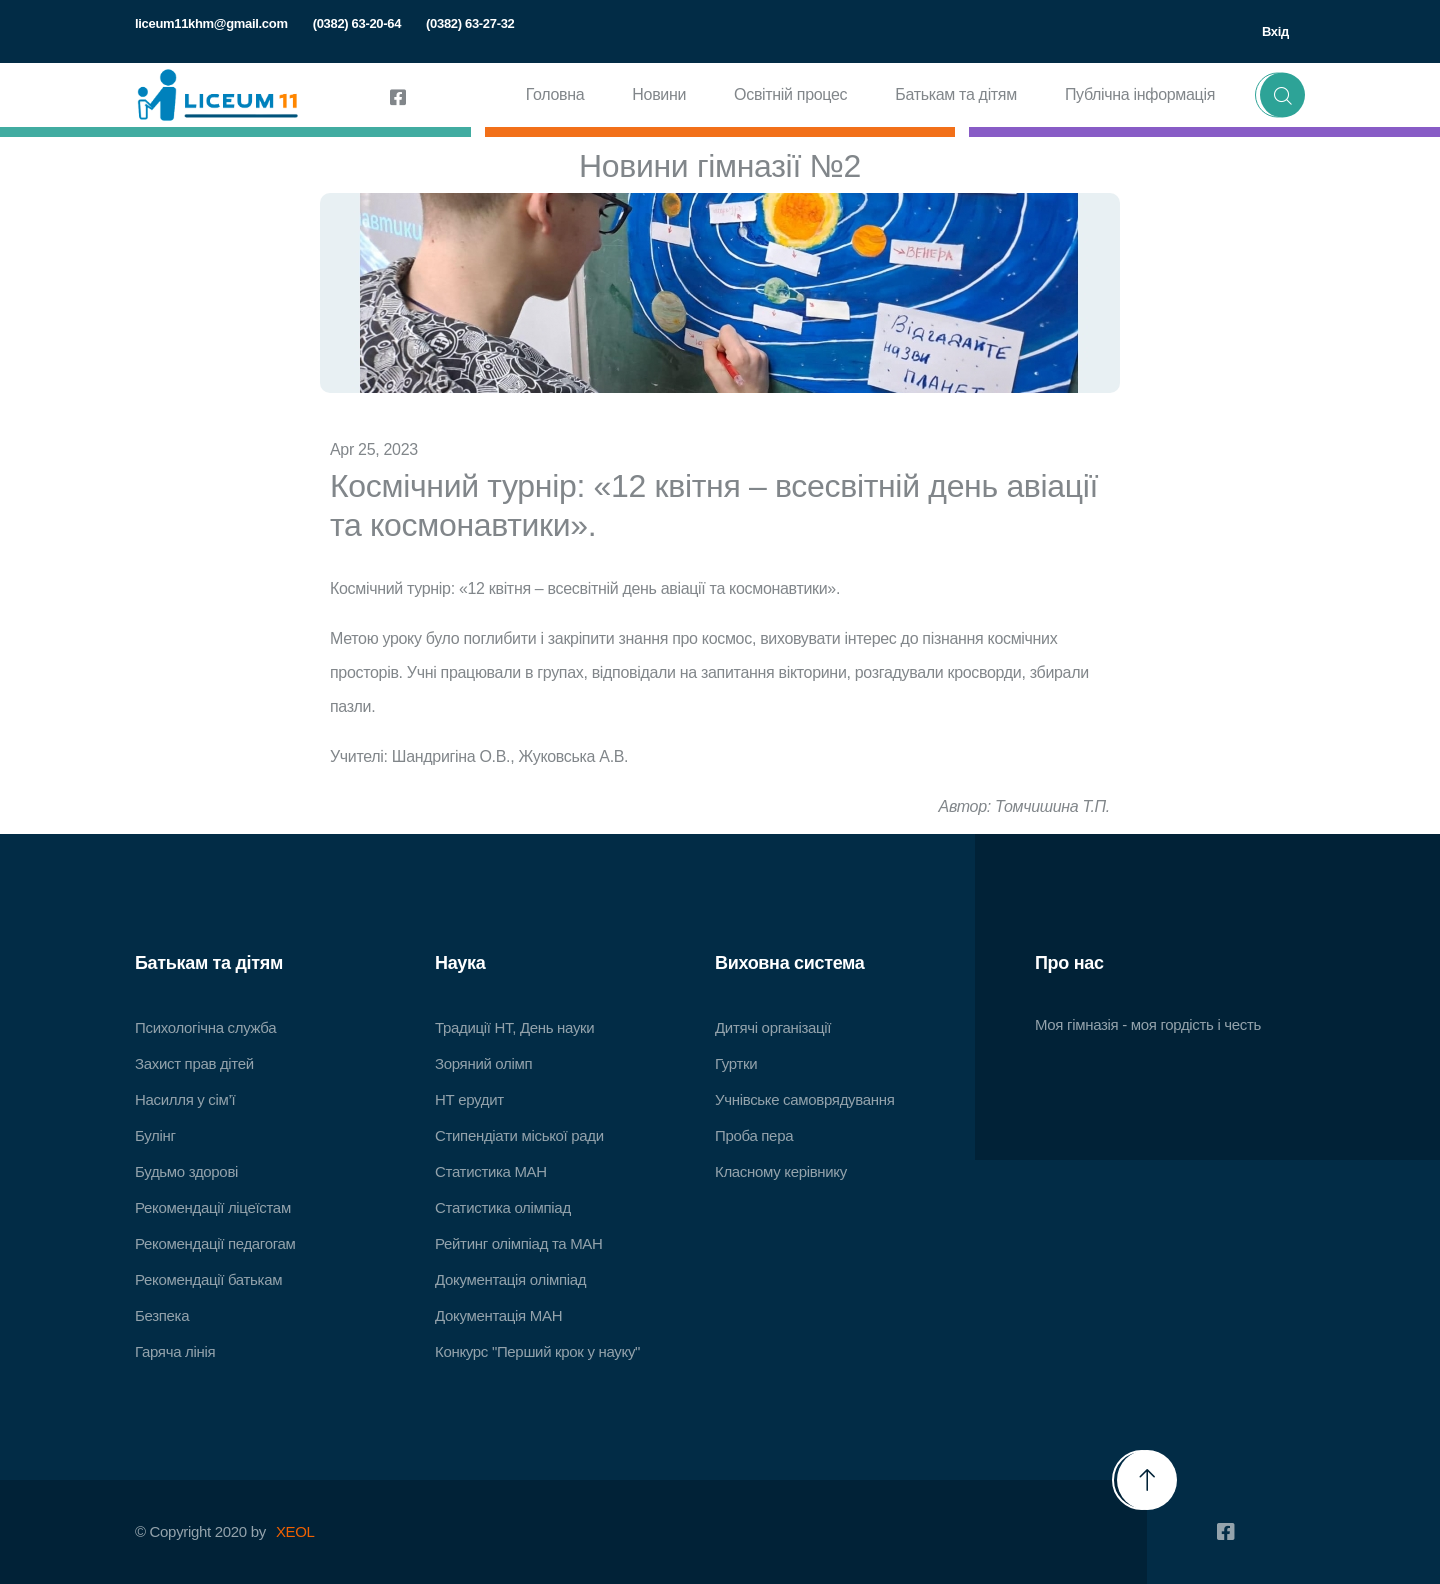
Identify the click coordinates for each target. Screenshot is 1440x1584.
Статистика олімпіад (503, 1207)
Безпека (162, 1315)
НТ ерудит (469, 1099)
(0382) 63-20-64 (357, 23)
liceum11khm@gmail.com (211, 23)
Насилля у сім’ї (185, 1099)
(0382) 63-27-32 (470, 23)
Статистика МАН (491, 1171)
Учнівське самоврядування (804, 1099)
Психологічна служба (205, 1027)
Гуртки (736, 1063)
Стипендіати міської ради (519, 1135)
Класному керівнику (781, 1171)
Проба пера (754, 1135)
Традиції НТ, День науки (514, 1027)
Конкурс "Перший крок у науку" (537, 1351)
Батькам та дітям (956, 94)
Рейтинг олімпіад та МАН (519, 1243)
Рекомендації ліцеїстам (213, 1207)
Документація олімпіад (510, 1279)
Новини (659, 94)
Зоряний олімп (483, 1063)
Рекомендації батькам (208, 1279)
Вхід (1275, 31)
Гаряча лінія (175, 1351)
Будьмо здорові (186, 1171)
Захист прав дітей (194, 1063)
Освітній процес (790, 94)
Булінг (155, 1135)
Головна (555, 94)
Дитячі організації (773, 1027)
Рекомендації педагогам (215, 1243)
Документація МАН (498, 1315)
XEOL (295, 1531)
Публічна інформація (1140, 94)
